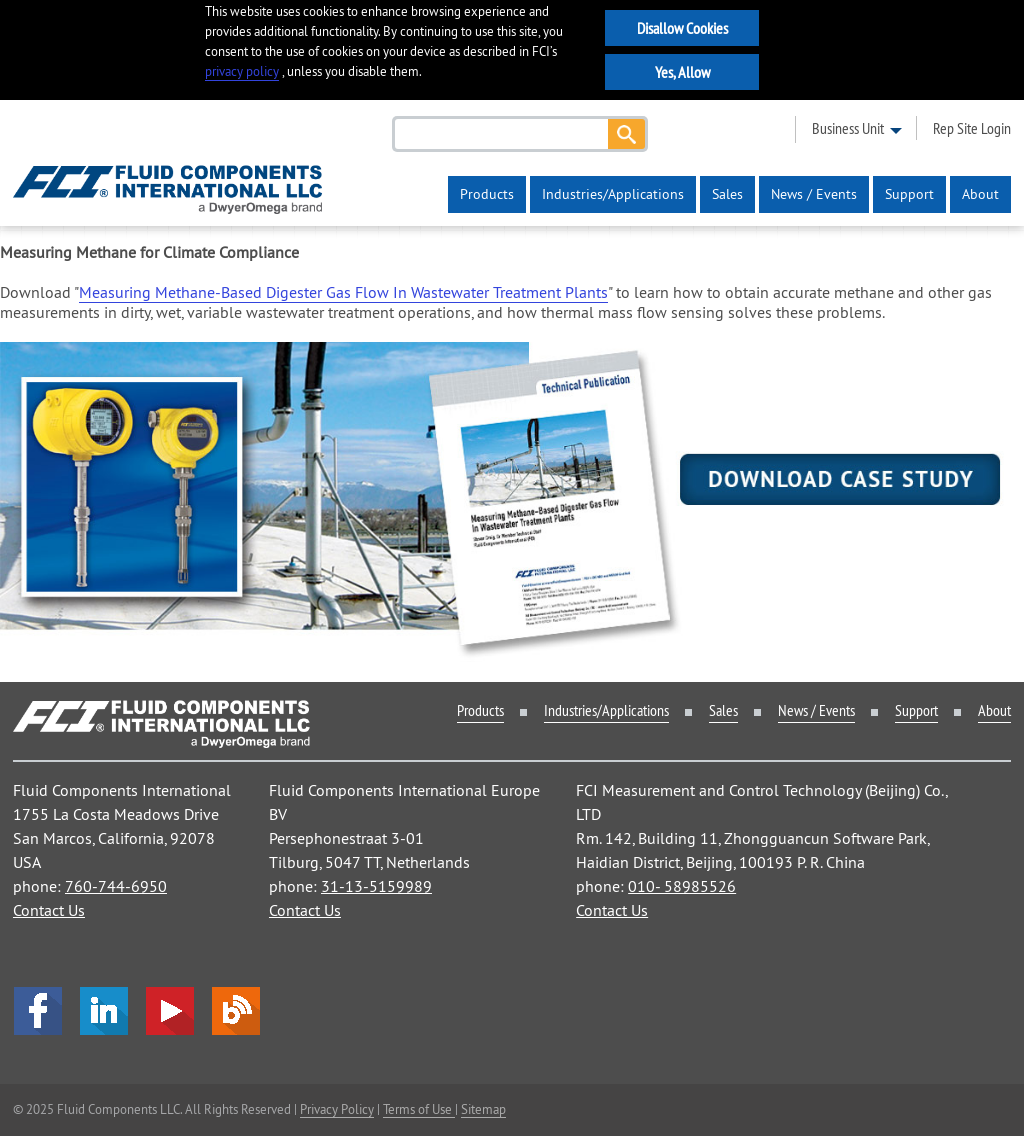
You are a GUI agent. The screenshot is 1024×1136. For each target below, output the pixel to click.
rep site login (972, 128)
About (980, 194)
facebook (38, 1011)
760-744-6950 (116, 886)
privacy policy (242, 71)
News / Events (814, 194)
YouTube (170, 1011)
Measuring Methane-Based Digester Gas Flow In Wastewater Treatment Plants (343, 292)
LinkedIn (104, 1011)
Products (487, 194)
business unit (848, 128)
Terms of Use (419, 1109)
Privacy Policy (337, 1109)
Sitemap (483, 1109)
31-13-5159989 (376, 886)
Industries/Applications (613, 194)
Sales (727, 194)
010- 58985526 (682, 886)
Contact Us (49, 910)
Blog (236, 1011)
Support (909, 194)
